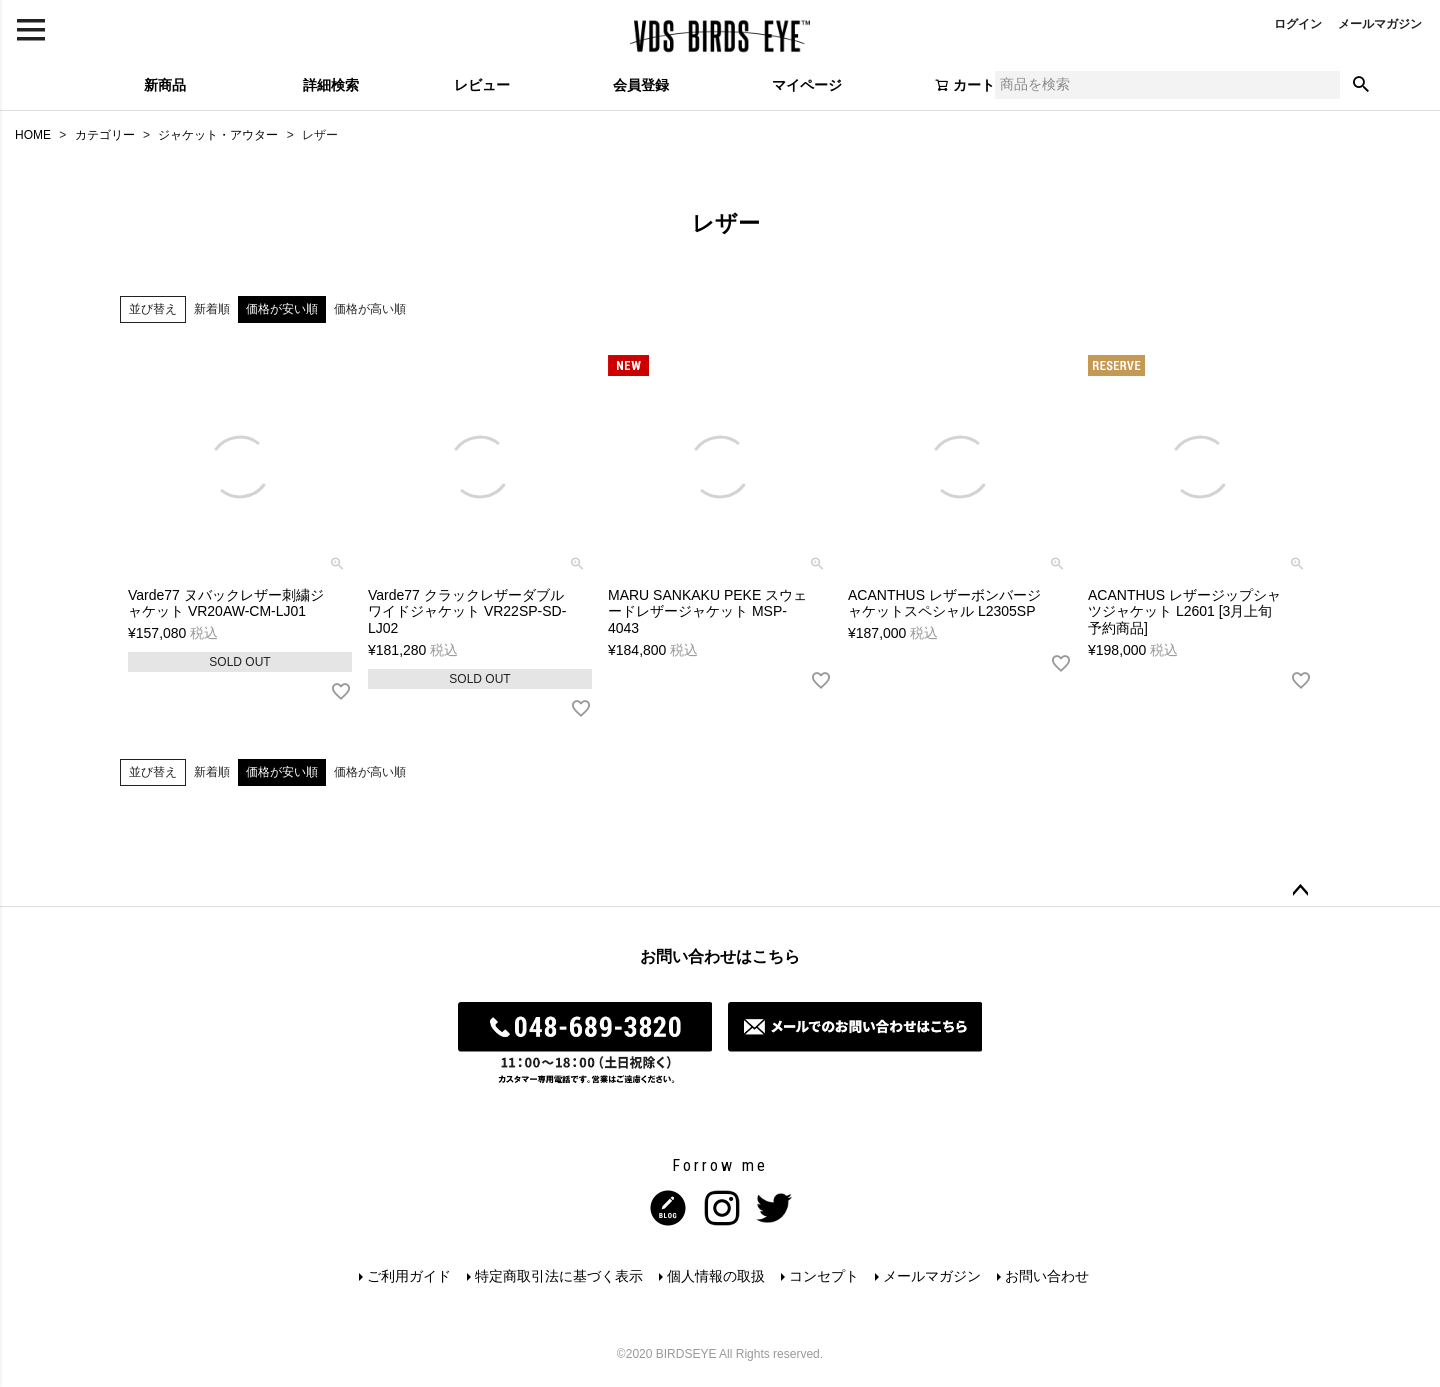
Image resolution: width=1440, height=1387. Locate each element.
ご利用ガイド (409, 1276)
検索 (1361, 85)
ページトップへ (1300, 891)
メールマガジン (1380, 24)
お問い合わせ (1047, 1276)
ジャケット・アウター (218, 135)
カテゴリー (105, 135)
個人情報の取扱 (716, 1276)
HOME (33, 135)
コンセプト (824, 1276)
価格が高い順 (370, 309)
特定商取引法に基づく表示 (559, 1276)
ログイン (1298, 24)
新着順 (212, 309)
